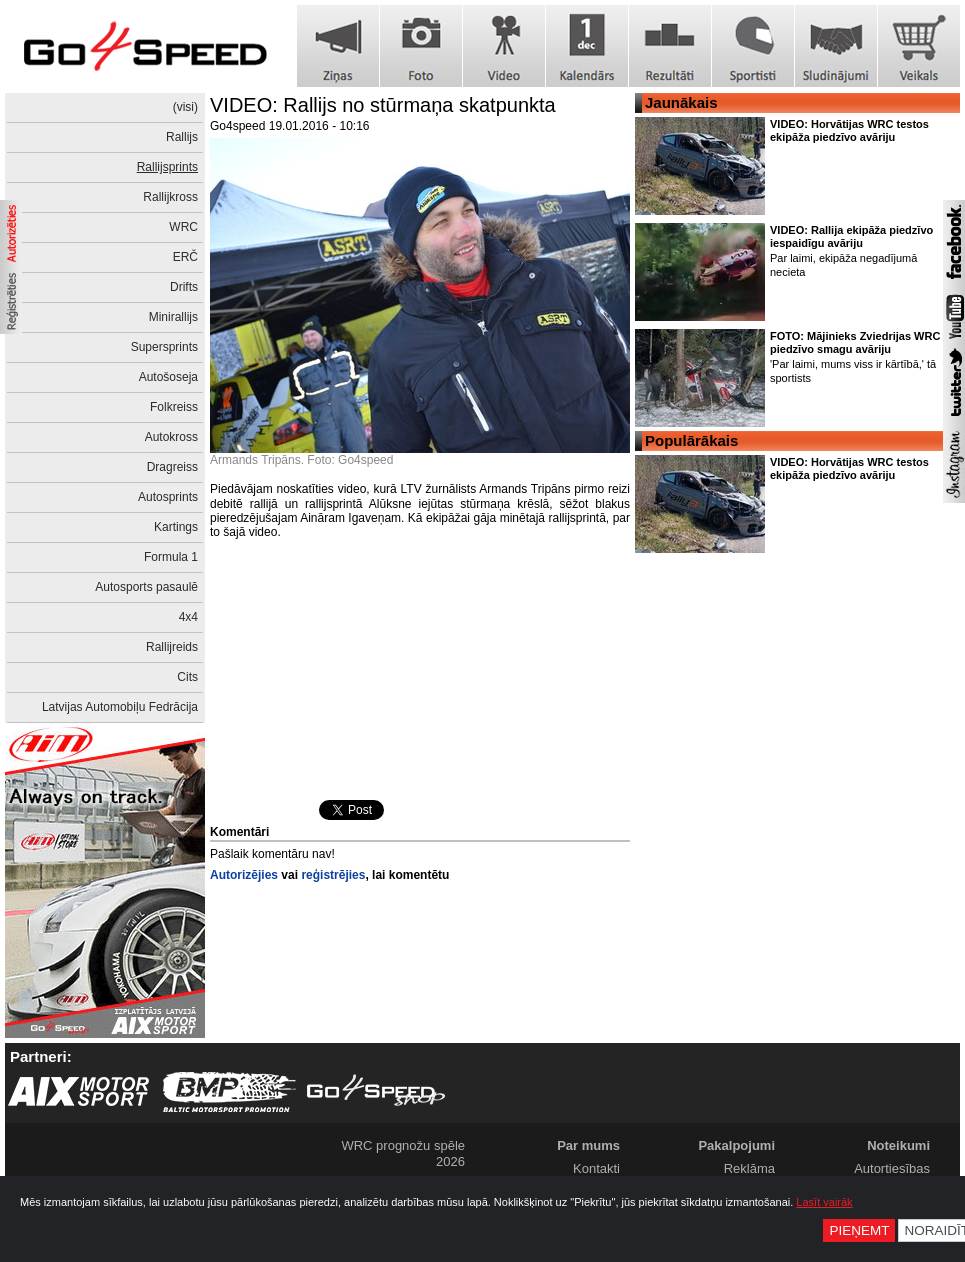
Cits (187, 677)
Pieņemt (859, 1230)
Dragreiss (172, 467)
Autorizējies (244, 875)
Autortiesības (892, 1168)
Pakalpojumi (736, 1145)
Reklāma (749, 1168)
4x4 (188, 617)
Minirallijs (173, 317)
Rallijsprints (167, 167)
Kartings (176, 527)
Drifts (184, 287)
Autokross (171, 437)
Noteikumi (898, 1145)
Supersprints (164, 347)
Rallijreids (172, 647)
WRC (183, 227)
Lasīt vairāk (824, 1202)
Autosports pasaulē (146, 587)
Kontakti (596, 1168)
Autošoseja (168, 377)
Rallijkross (170, 197)
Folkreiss (174, 407)
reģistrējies (333, 875)
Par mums (588, 1145)
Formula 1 (171, 557)
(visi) (185, 107)
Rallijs (182, 137)
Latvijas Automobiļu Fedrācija (120, 707)
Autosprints (168, 497)
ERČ (185, 257)
